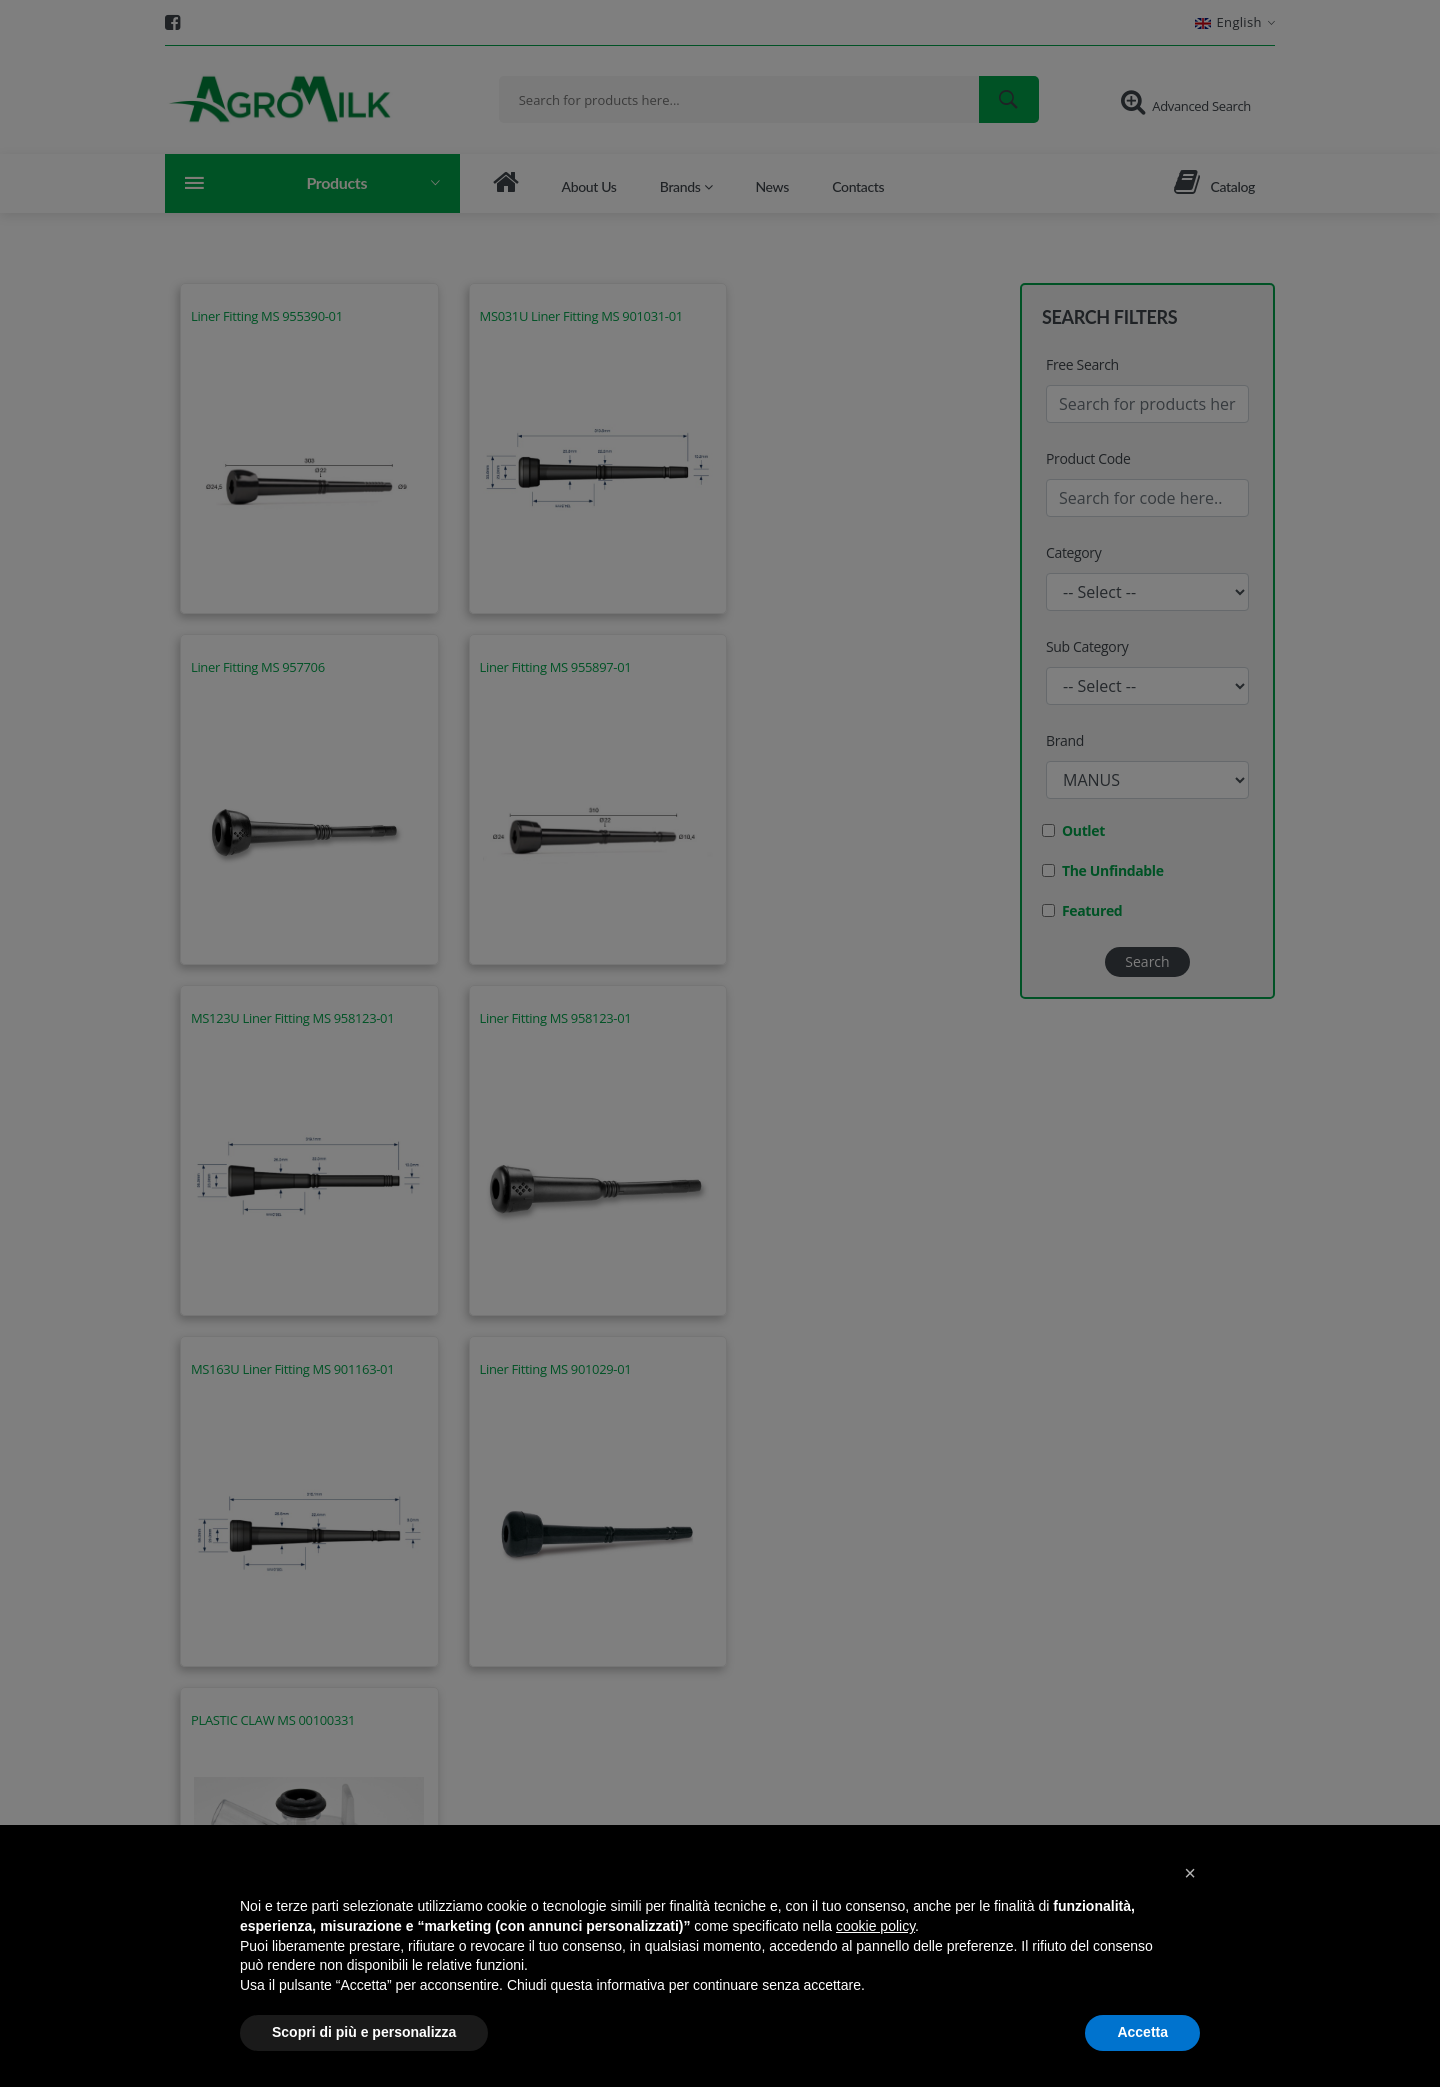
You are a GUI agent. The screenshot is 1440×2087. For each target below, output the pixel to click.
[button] (1190, 1873)
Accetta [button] (1142, 2032)
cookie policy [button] (875, 1926)
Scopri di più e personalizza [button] (364, 2032)
